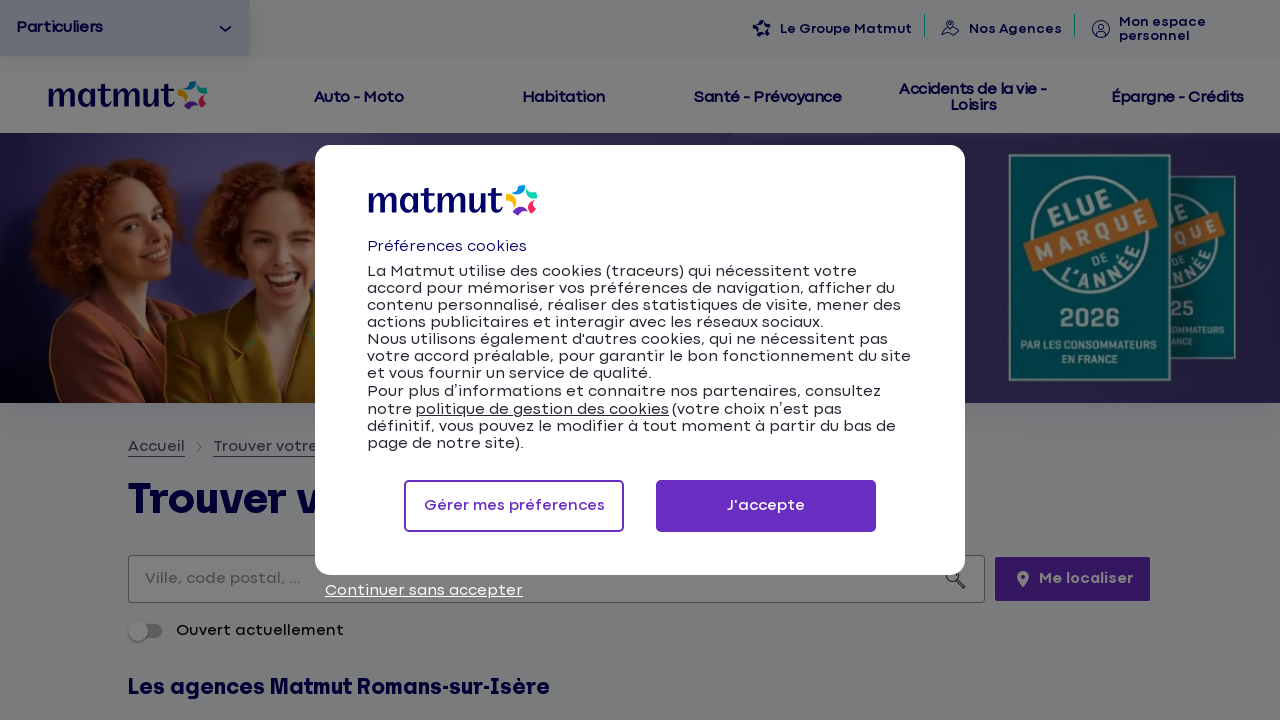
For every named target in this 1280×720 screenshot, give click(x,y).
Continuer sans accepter (424, 590)
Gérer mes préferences (514, 505)
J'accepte (766, 505)
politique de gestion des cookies (542, 409)
